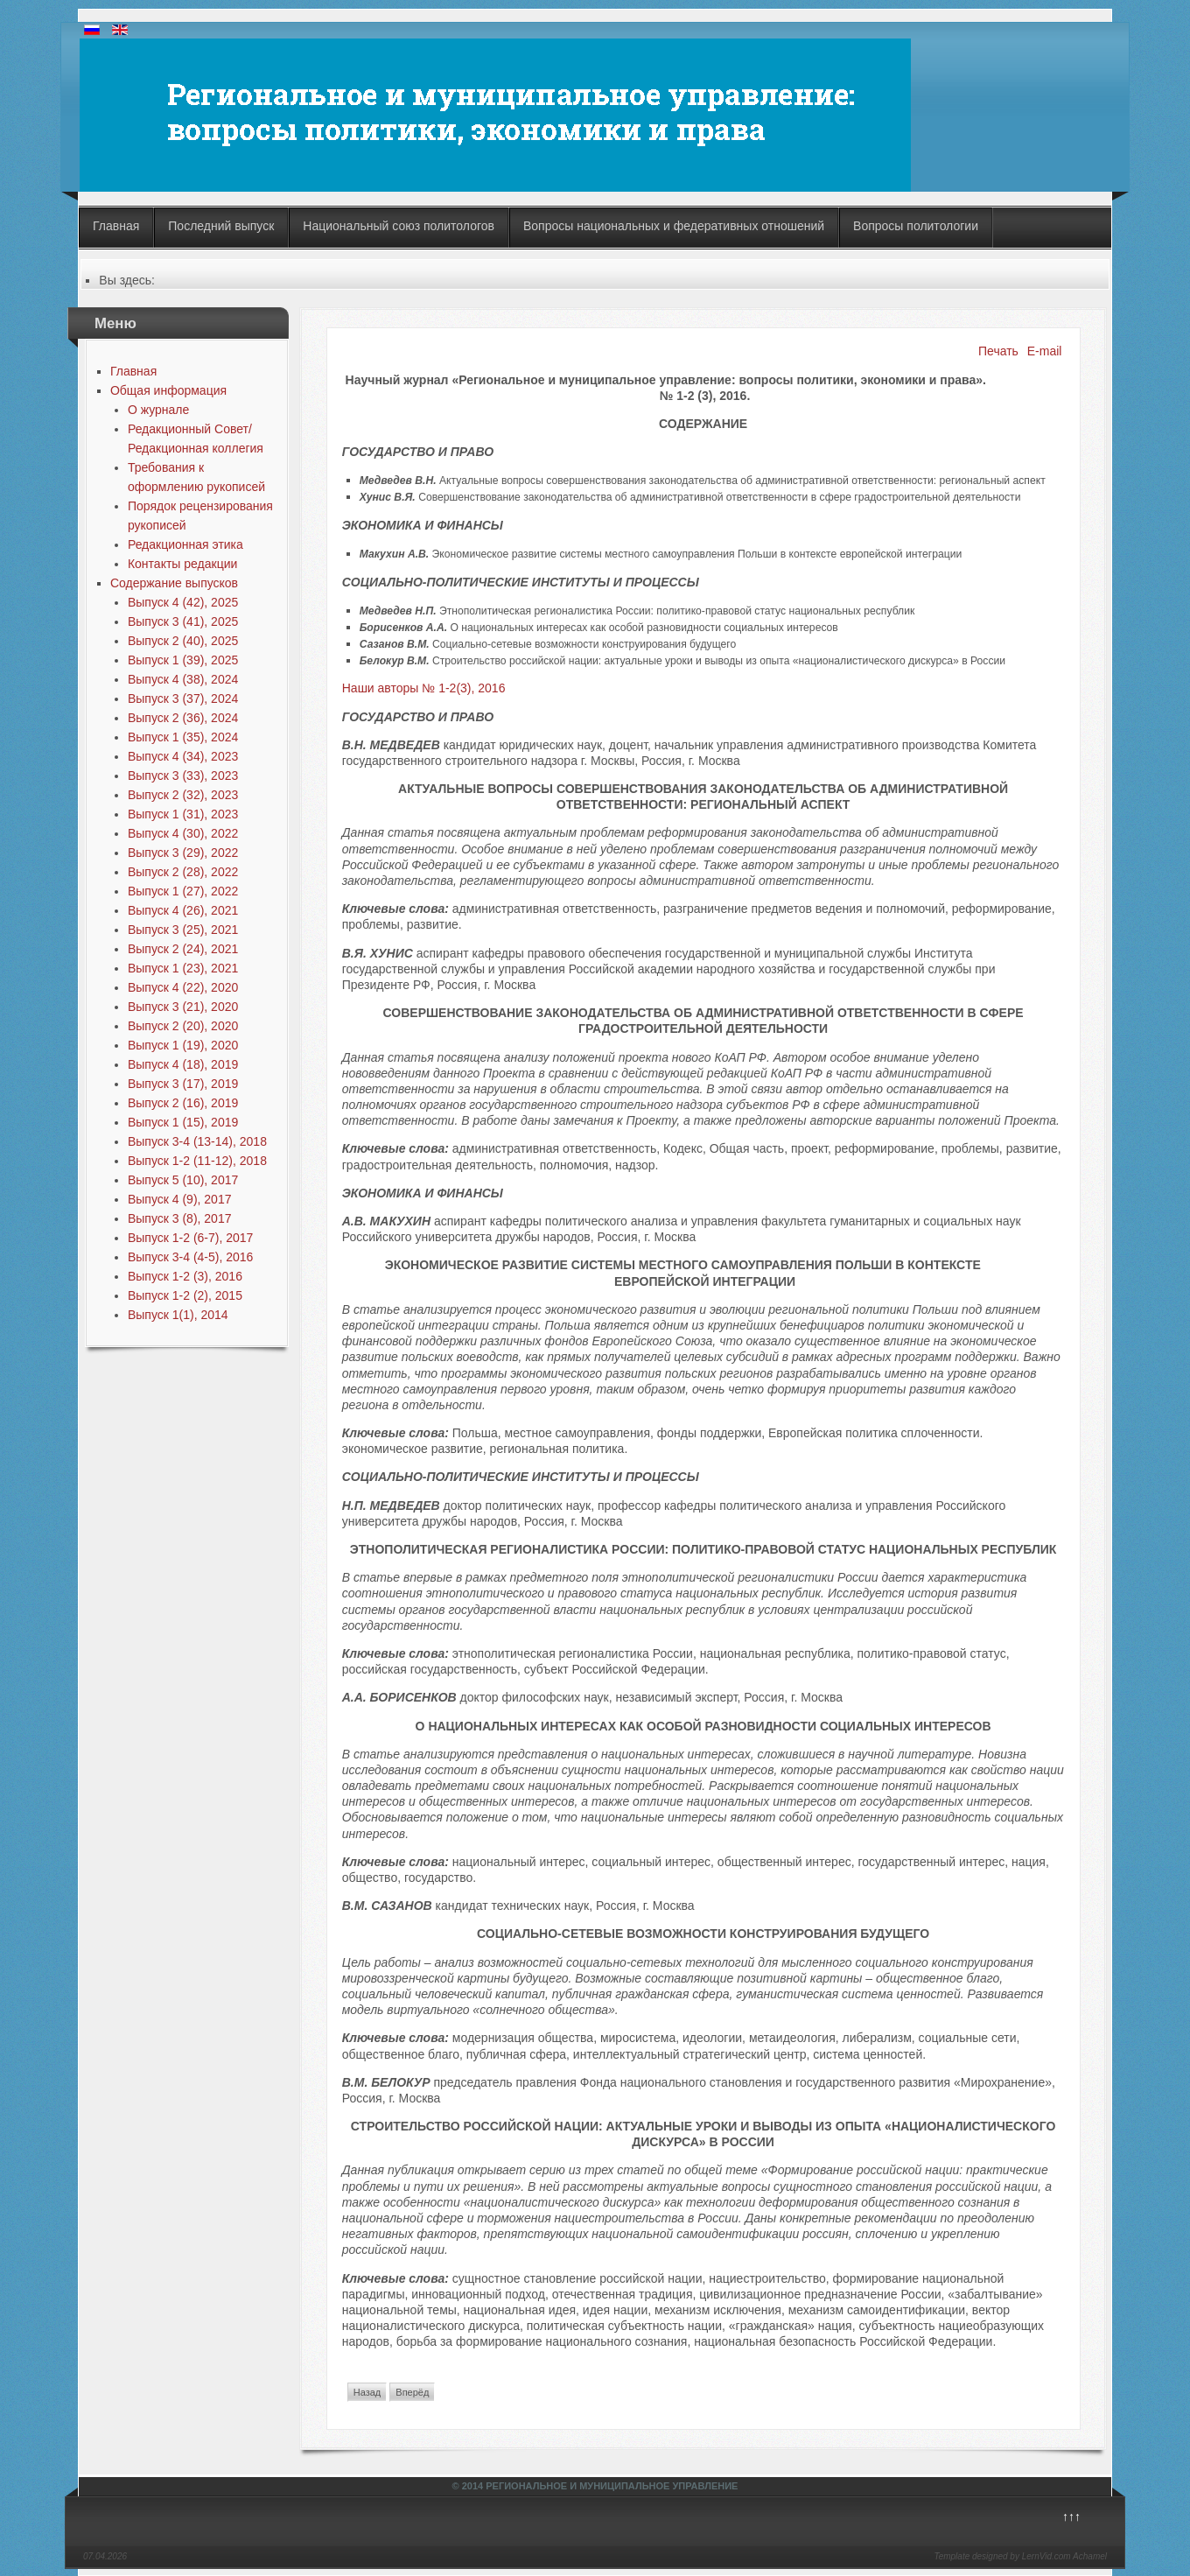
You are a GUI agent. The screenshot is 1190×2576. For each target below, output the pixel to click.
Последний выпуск (221, 226)
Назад (368, 2392)
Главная (116, 226)
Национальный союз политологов (398, 226)
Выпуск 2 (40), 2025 (183, 641)
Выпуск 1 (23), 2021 (183, 968)
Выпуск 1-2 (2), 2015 (185, 1295)
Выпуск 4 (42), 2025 (183, 602)
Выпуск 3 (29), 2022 (183, 853)
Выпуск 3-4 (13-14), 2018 (197, 1141)
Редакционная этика (185, 544)
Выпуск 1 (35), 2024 (183, 737)
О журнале (158, 410)
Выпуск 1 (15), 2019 (183, 1122)
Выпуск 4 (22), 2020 (183, 987)
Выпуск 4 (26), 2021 (183, 910)
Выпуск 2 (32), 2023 (183, 795)
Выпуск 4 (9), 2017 (180, 1199)
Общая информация (168, 390)
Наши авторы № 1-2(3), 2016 (424, 688)
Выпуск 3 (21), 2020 (183, 1007)
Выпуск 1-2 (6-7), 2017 (190, 1238)
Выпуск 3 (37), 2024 (183, 698)
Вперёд (412, 2392)
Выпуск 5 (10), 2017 (183, 1180)
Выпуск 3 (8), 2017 (180, 1218)
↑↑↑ (1071, 2516)
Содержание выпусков (174, 583)
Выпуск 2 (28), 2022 (183, 872)
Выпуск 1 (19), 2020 (183, 1045)
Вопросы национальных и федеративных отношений (673, 226)
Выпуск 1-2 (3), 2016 (185, 1276)
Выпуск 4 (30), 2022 (183, 833)
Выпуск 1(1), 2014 (178, 1315)
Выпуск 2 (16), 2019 (183, 1103)
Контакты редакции (182, 564)
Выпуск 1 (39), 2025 (183, 660)
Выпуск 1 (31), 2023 (183, 814)
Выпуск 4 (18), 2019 (183, 1064)
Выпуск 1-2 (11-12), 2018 (197, 1161)
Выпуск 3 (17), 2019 (183, 1084)
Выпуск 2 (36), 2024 (183, 718)
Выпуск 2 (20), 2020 (183, 1026)
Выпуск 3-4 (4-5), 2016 (190, 1257)
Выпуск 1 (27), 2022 (183, 891)
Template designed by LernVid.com (1002, 2556)
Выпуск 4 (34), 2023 (183, 756)
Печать (998, 351)
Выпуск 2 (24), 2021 (183, 949)
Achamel (1090, 2556)
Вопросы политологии (915, 226)
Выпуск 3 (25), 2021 (183, 930)
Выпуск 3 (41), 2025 (183, 621)
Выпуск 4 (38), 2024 (183, 679)
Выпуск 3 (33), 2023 (183, 776)
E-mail (1044, 351)
